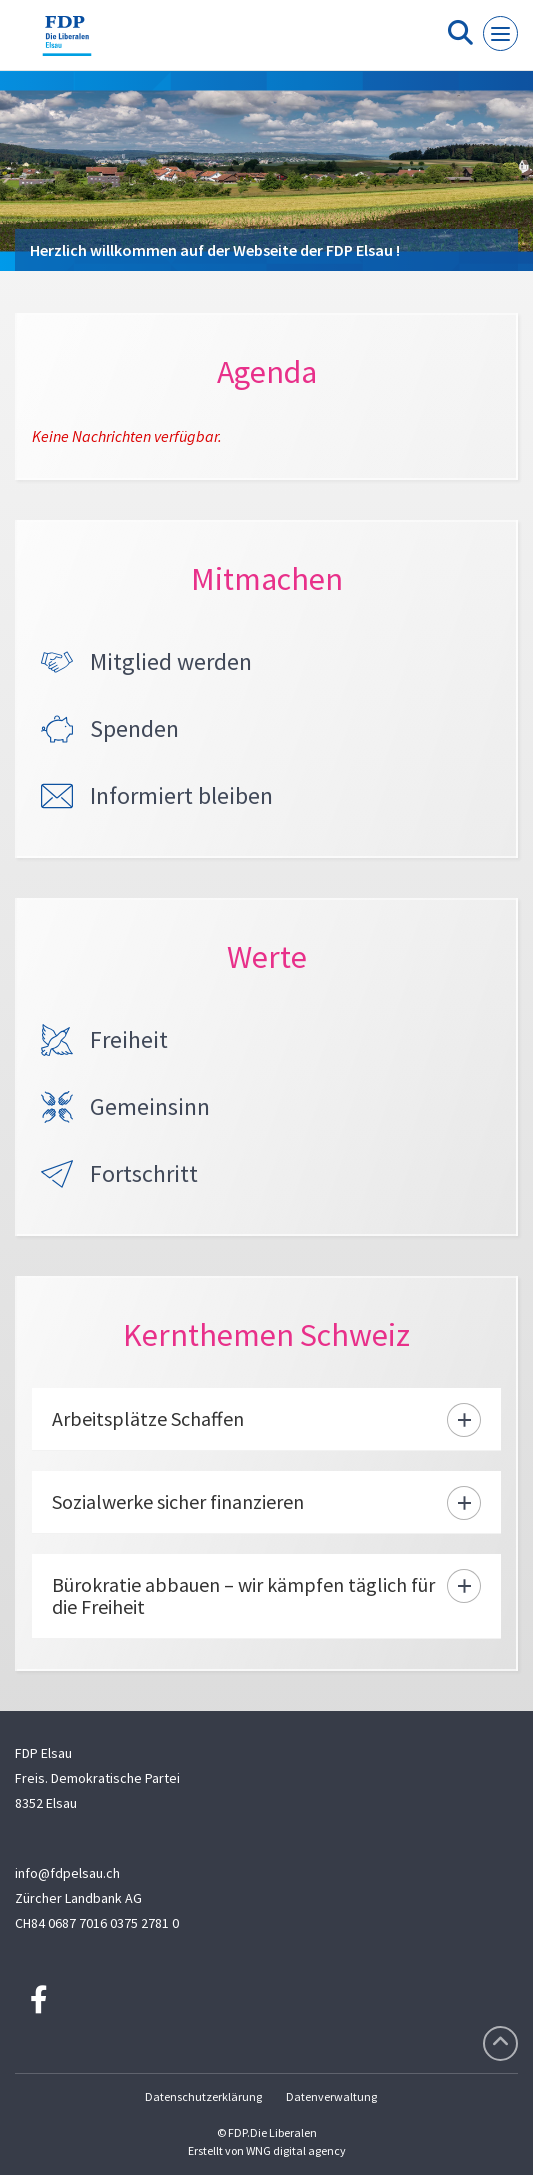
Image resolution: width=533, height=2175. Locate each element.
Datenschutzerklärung (203, 2096)
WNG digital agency (296, 2150)
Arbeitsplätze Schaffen (148, 1418)
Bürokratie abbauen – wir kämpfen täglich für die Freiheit (243, 1595)
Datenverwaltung (331, 2096)
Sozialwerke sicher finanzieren (178, 1501)
